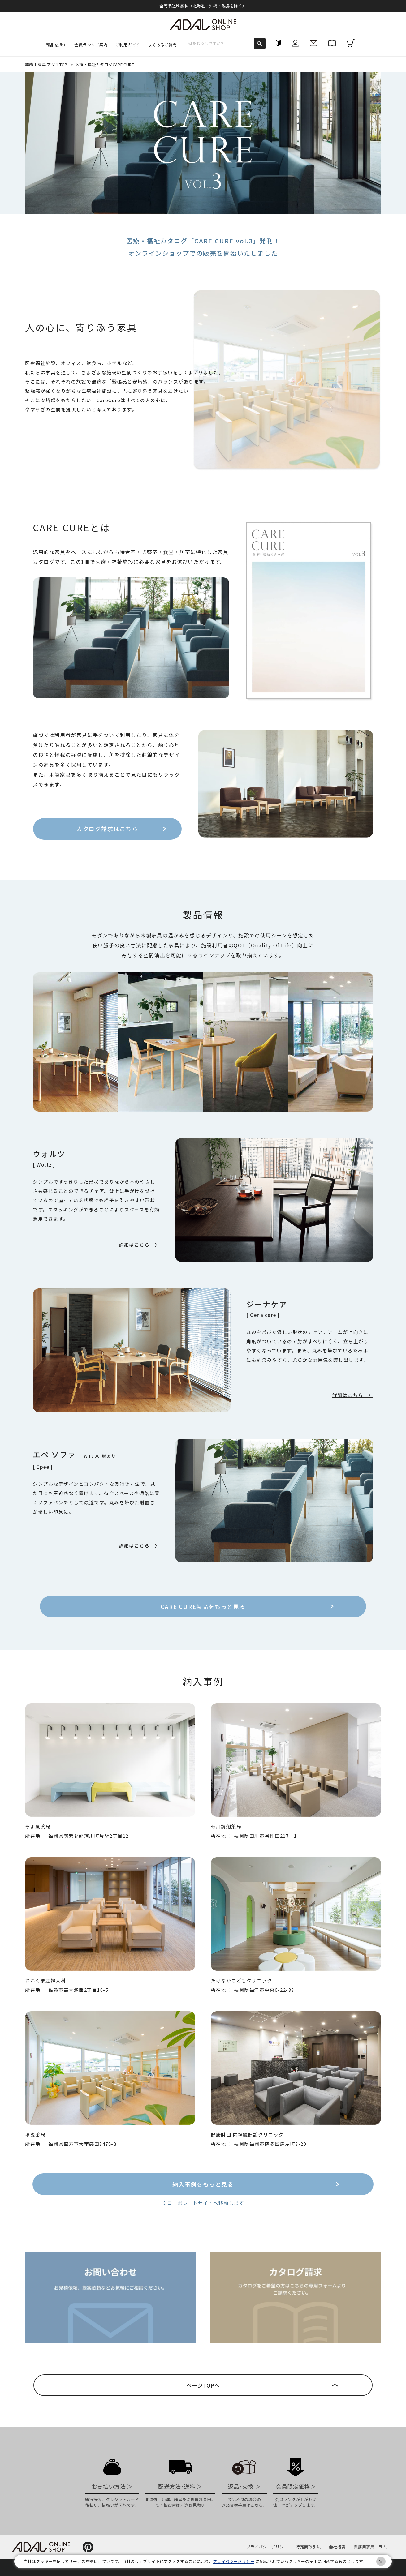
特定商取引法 (308, 2547)
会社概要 (337, 2547)
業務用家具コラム (370, 2547)
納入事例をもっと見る (203, 2184)
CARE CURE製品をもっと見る (203, 1606)
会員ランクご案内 (90, 45)
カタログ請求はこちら (110, 826)
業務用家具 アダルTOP (46, 64)
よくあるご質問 (162, 45)
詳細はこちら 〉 (139, 1244)
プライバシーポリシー (267, 2547)
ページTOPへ (203, 2385)
